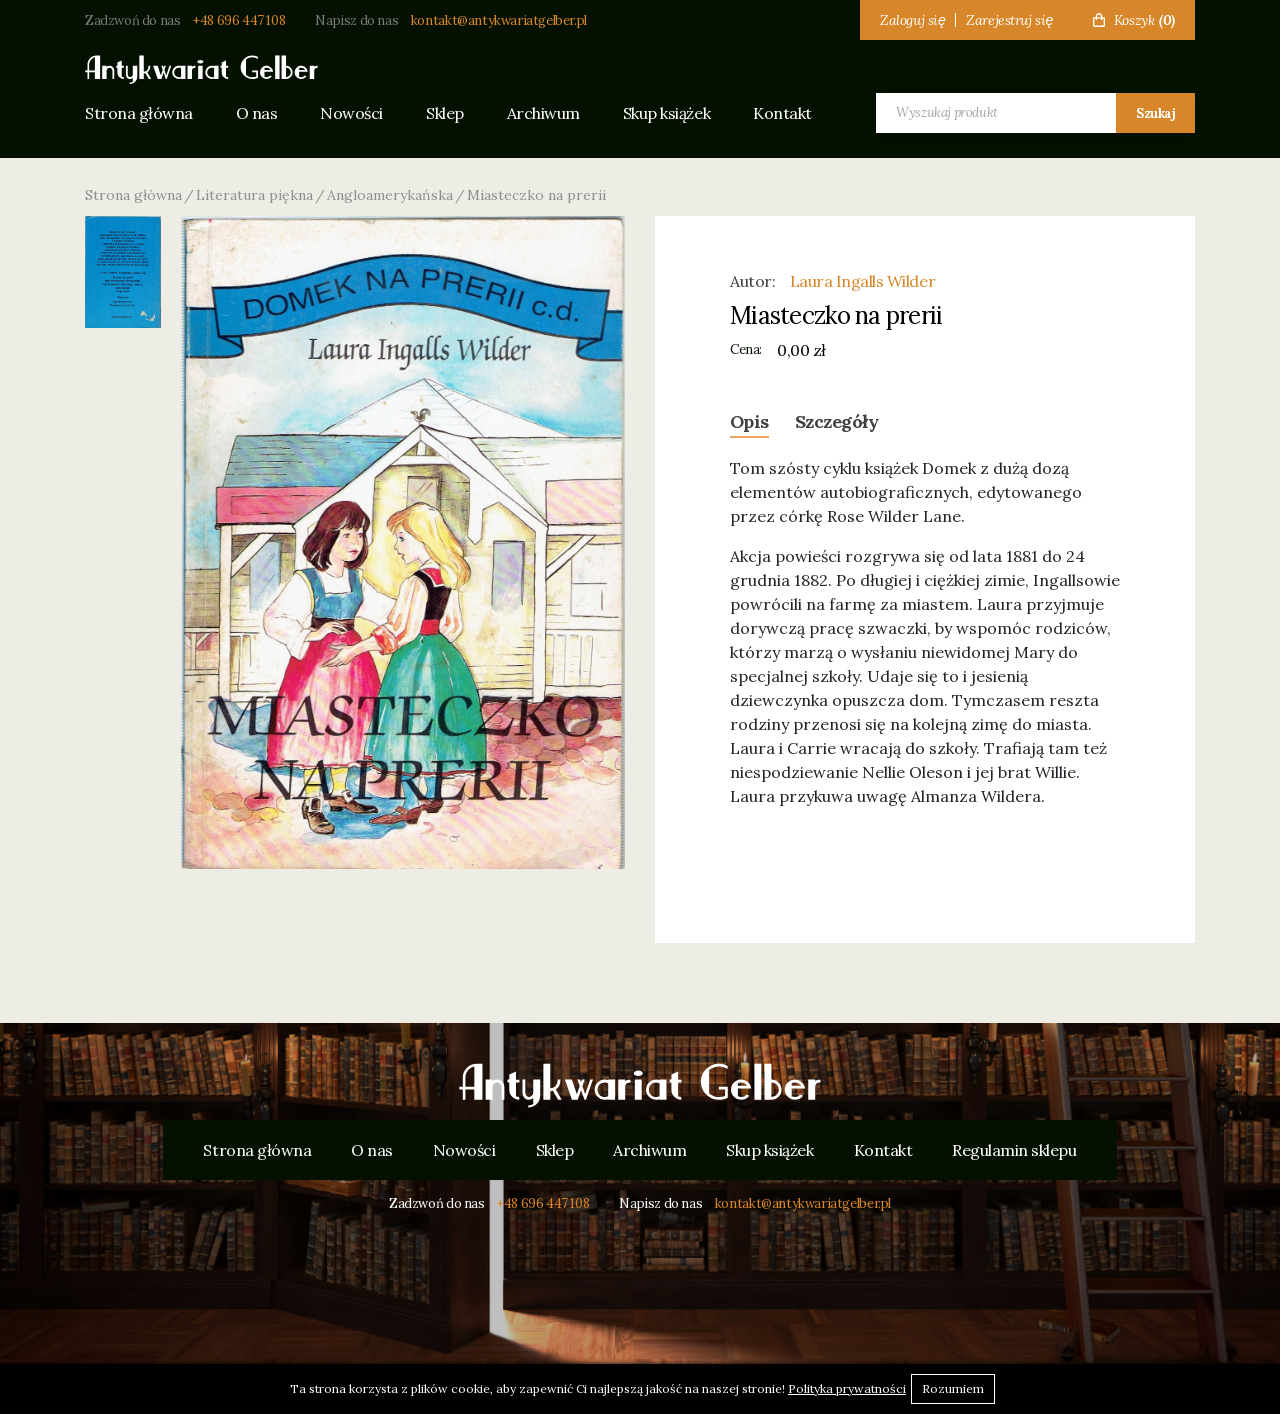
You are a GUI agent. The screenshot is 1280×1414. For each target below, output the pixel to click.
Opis (749, 421)
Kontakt (782, 113)
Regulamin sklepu (1014, 1150)
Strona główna (139, 113)
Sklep (445, 113)
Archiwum (543, 113)
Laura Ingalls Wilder (862, 281)
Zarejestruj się (1009, 20)
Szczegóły (836, 421)
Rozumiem (953, 1388)
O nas (257, 113)
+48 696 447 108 (239, 20)
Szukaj (1155, 113)
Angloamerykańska (390, 195)
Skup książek (666, 113)
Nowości (351, 113)
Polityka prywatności (847, 1388)
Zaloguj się (912, 20)
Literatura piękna (254, 195)
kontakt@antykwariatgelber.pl (499, 20)
